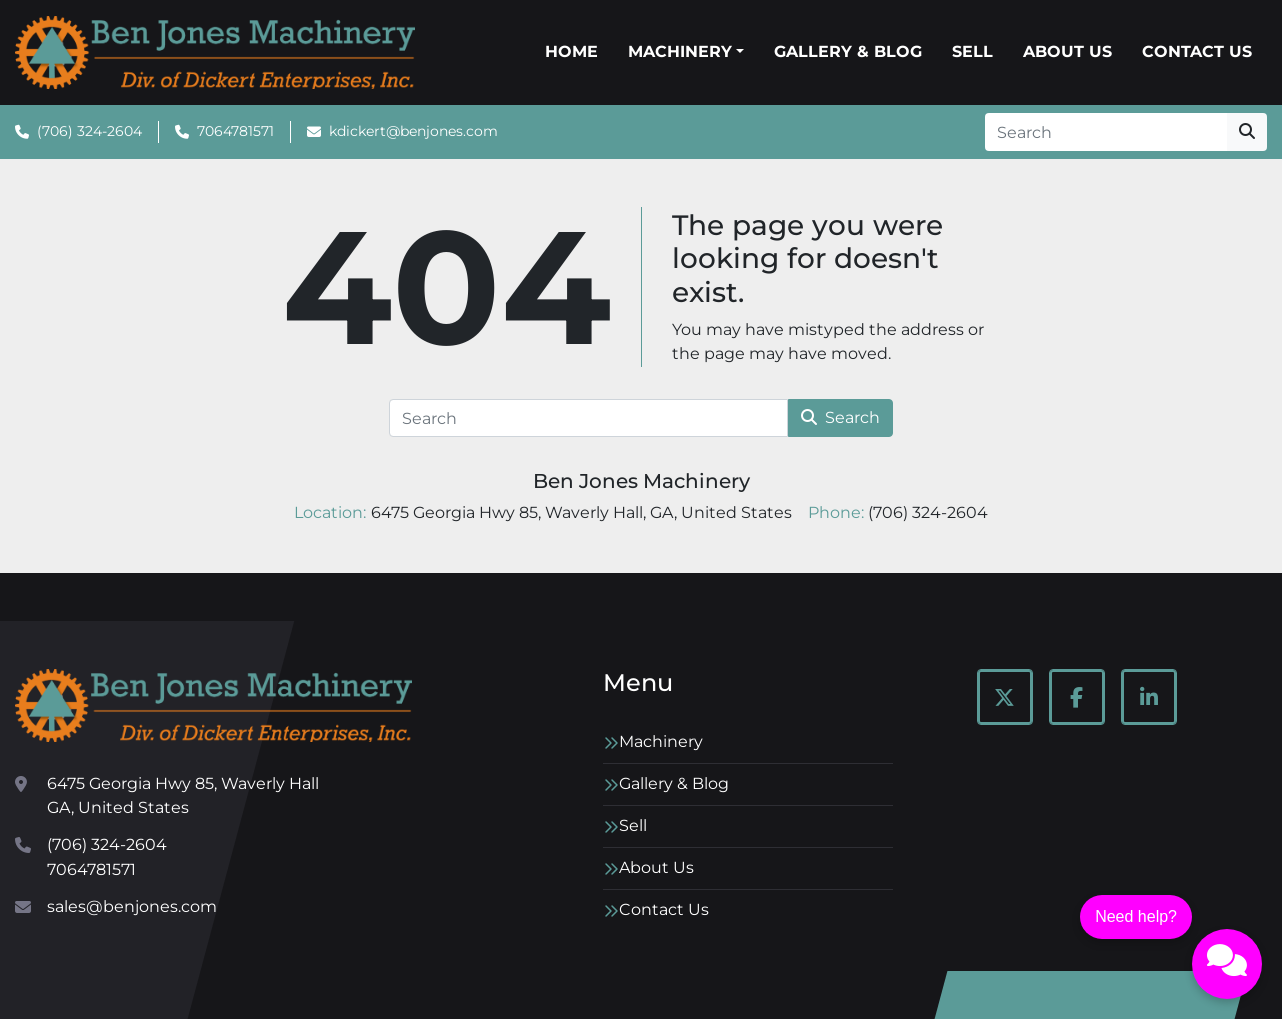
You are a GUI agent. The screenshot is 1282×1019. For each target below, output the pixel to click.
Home (571, 51)
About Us (1067, 51)
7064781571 (235, 131)
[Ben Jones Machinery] (213, 705)
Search (840, 417)
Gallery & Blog (848, 51)
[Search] (1106, 132)
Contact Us (1197, 51)
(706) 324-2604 (89, 131)
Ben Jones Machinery (641, 481)
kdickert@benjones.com (413, 131)
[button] (686, 52)
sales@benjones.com (132, 906)
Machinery (680, 51)
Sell (972, 51)
